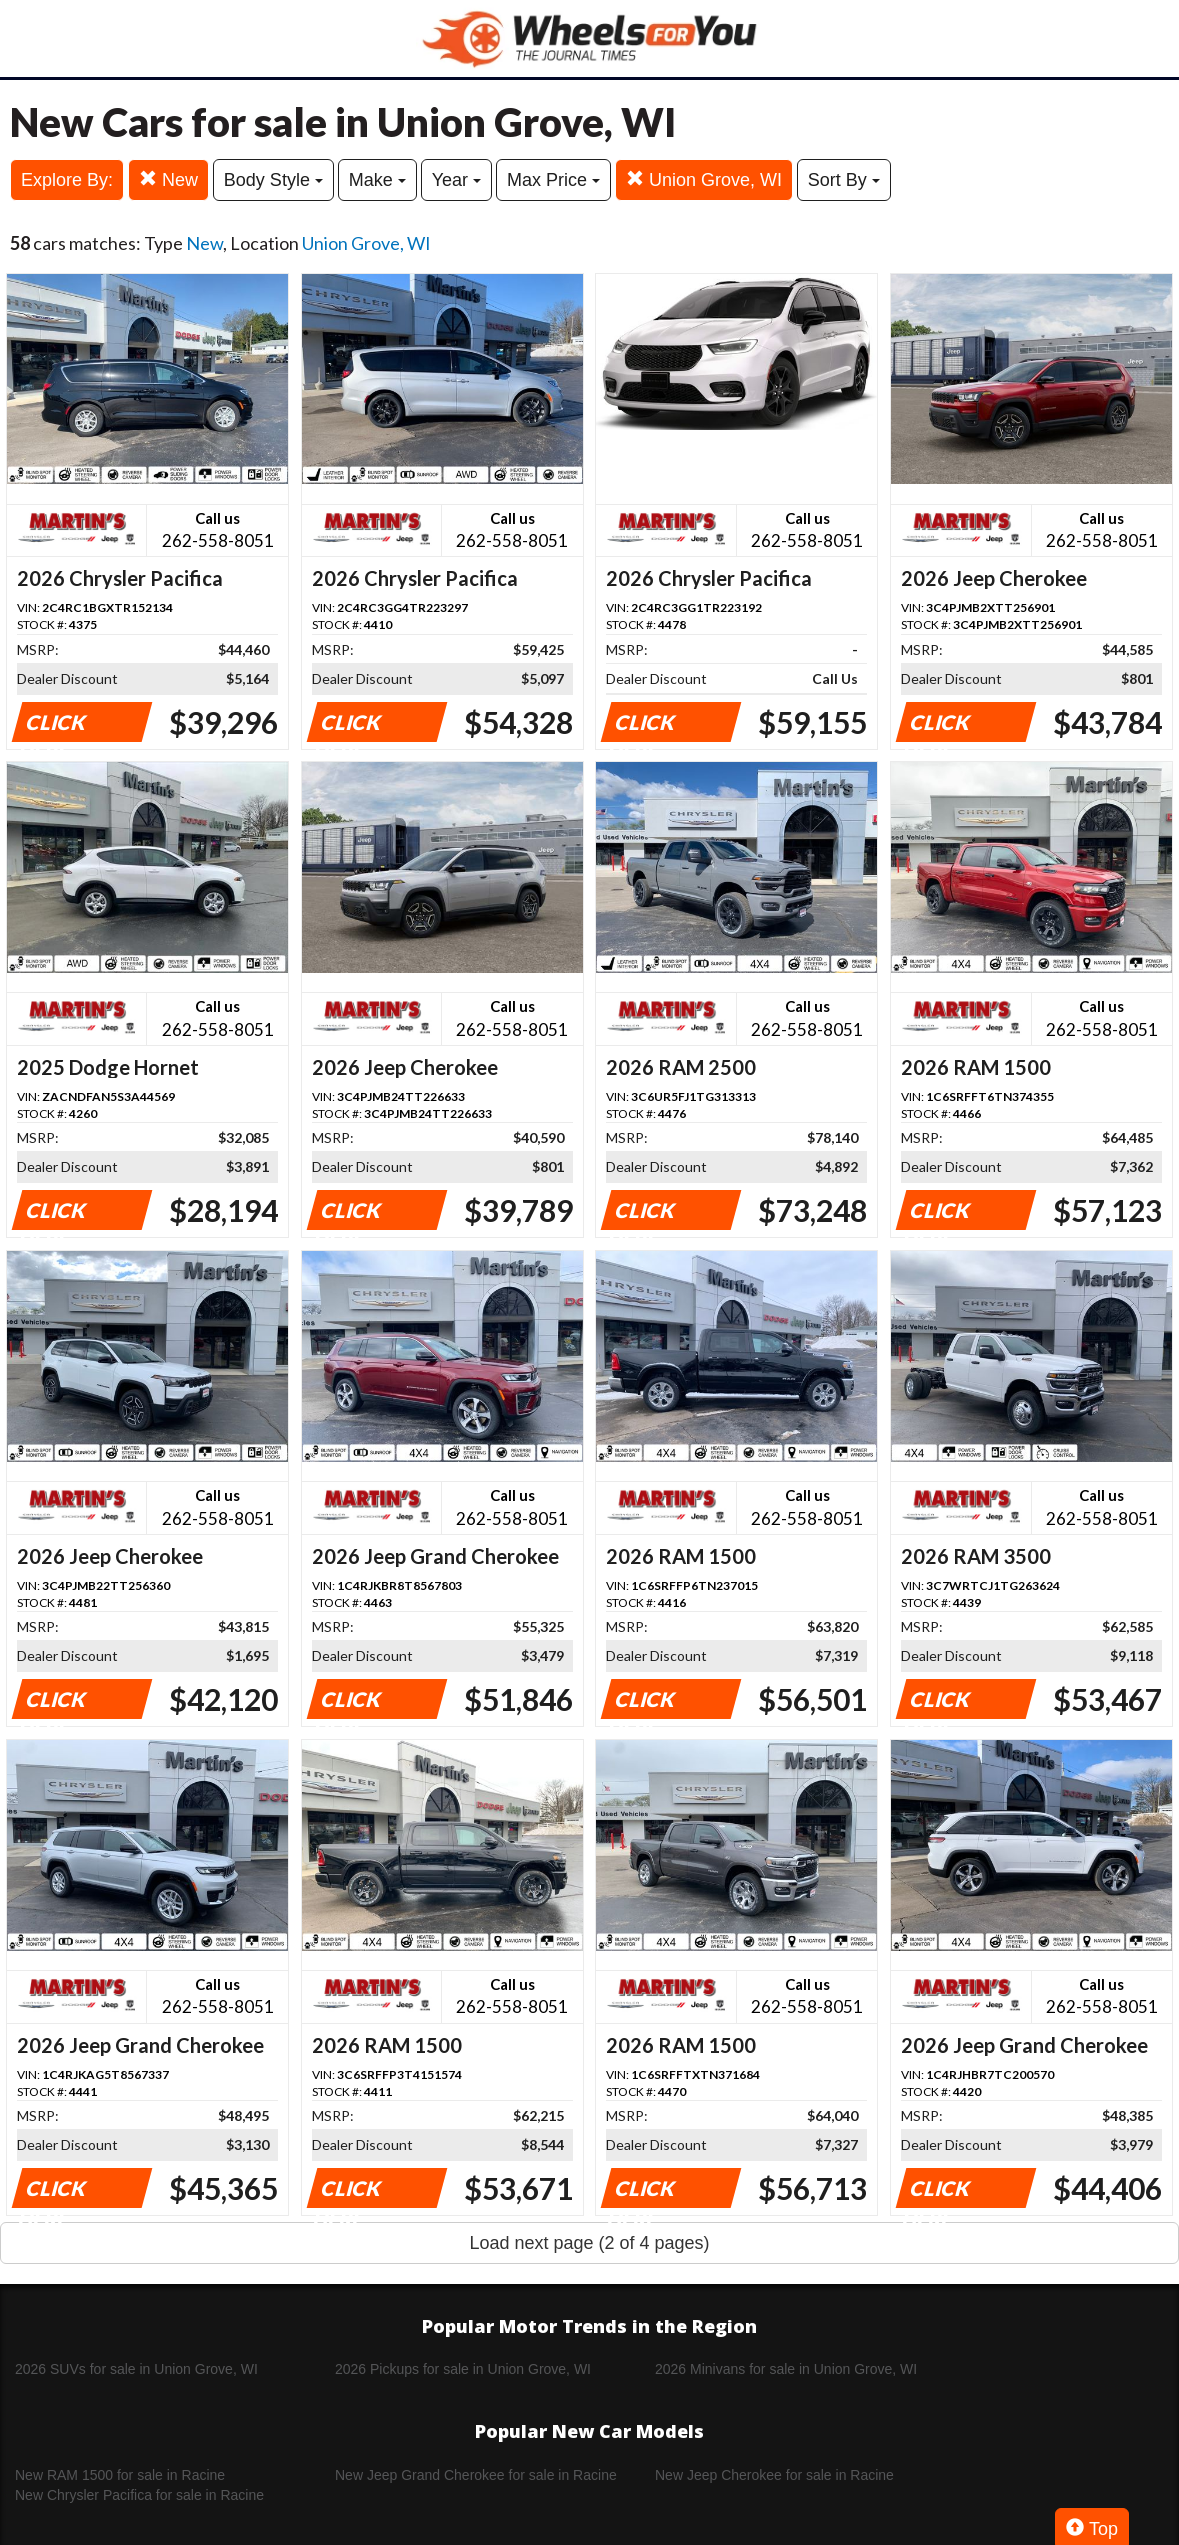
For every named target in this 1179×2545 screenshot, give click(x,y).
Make (377, 180)
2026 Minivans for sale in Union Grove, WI (786, 2369)
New (168, 179)
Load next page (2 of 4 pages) (589, 2243)
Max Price (553, 180)
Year (456, 180)
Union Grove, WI (704, 179)
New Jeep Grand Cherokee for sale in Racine (476, 2475)
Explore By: (67, 180)
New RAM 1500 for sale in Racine (120, 2475)
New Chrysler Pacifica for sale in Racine (139, 2495)
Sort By (844, 180)
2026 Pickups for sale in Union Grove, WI (463, 2369)
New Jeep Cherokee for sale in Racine (774, 2475)
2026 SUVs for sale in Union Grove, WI (136, 2369)
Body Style (273, 180)
